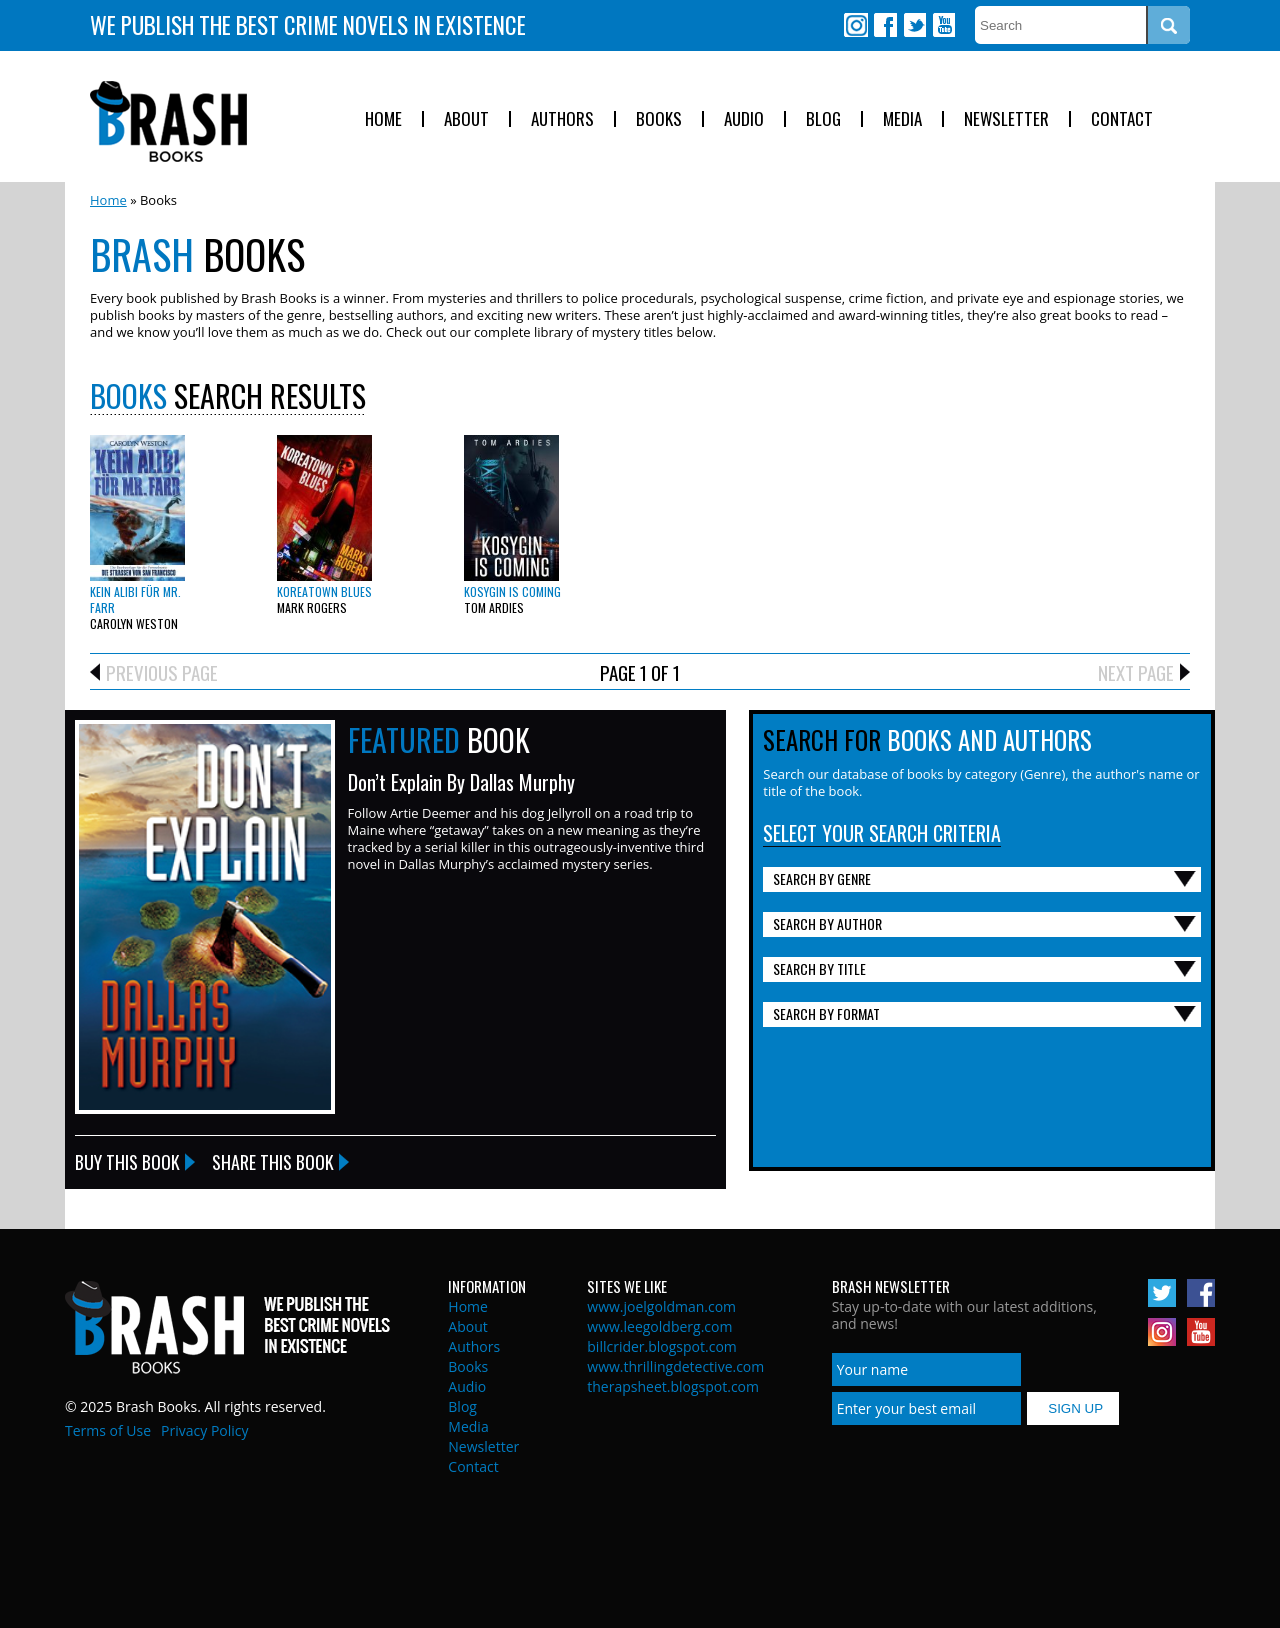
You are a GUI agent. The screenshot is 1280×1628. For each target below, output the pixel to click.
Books (659, 119)
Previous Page (162, 672)
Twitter (914, 25)
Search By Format (826, 1013)
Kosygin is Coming (512, 591)
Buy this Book (127, 1162)
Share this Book (273, 1162)
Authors (562, 119)
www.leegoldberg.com (659, 1326)
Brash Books (168, 121)
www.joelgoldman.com (661, 1306)
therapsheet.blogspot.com (673, 1386)
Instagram (856, 25)
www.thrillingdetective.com (675, 1366)
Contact (1122, 119)
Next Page (1136, 672)
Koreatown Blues (324, 591)
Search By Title (819, 968)
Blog (823, 119)
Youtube (943, 25)
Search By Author (827, 923)
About (466, 119)
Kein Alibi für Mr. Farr (135, 599)
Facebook (885, 25)
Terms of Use (108, 1430)
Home (383, 119)
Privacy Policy (204, 1430)
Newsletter (1006, 119)
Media (902, 119)
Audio (744, 119)
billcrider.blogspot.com (662, 1346)
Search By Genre (822, 878)
